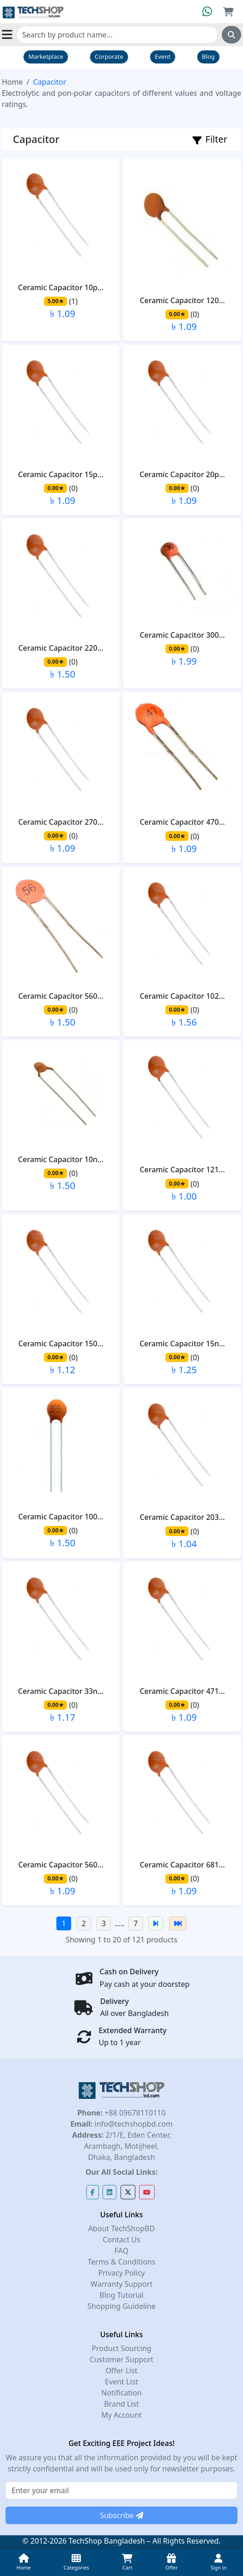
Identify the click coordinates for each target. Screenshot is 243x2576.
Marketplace (45, 56)
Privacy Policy (121, 2273)
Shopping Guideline (121, 2306)
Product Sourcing (121, 2348)
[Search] (117, 35)
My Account (121, 2415)
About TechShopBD (121, 2228)
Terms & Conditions (122, 2262)
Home (12, 82)
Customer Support (121, 2359)
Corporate (109, 56)
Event (162, 56)
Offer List (121, 2370)
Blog (208, 56)
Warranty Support (121, 2284)
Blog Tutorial (121, 2295)
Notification (121, 2393)
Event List (121, 2382)
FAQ (121, 2251)
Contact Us (121, 2239)
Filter (210, 139)
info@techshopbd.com (132, 2124)
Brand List (121, 2404)
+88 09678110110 (134, 2113)
